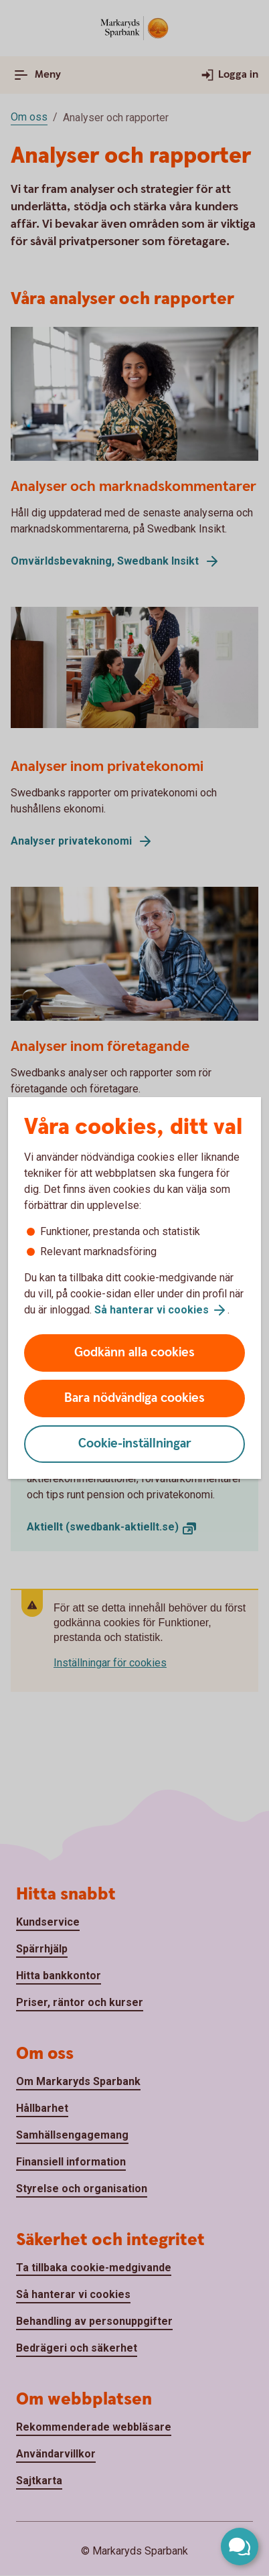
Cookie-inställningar (134, 1443)
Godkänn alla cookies (134, 1352)
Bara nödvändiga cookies (134, 1398)
